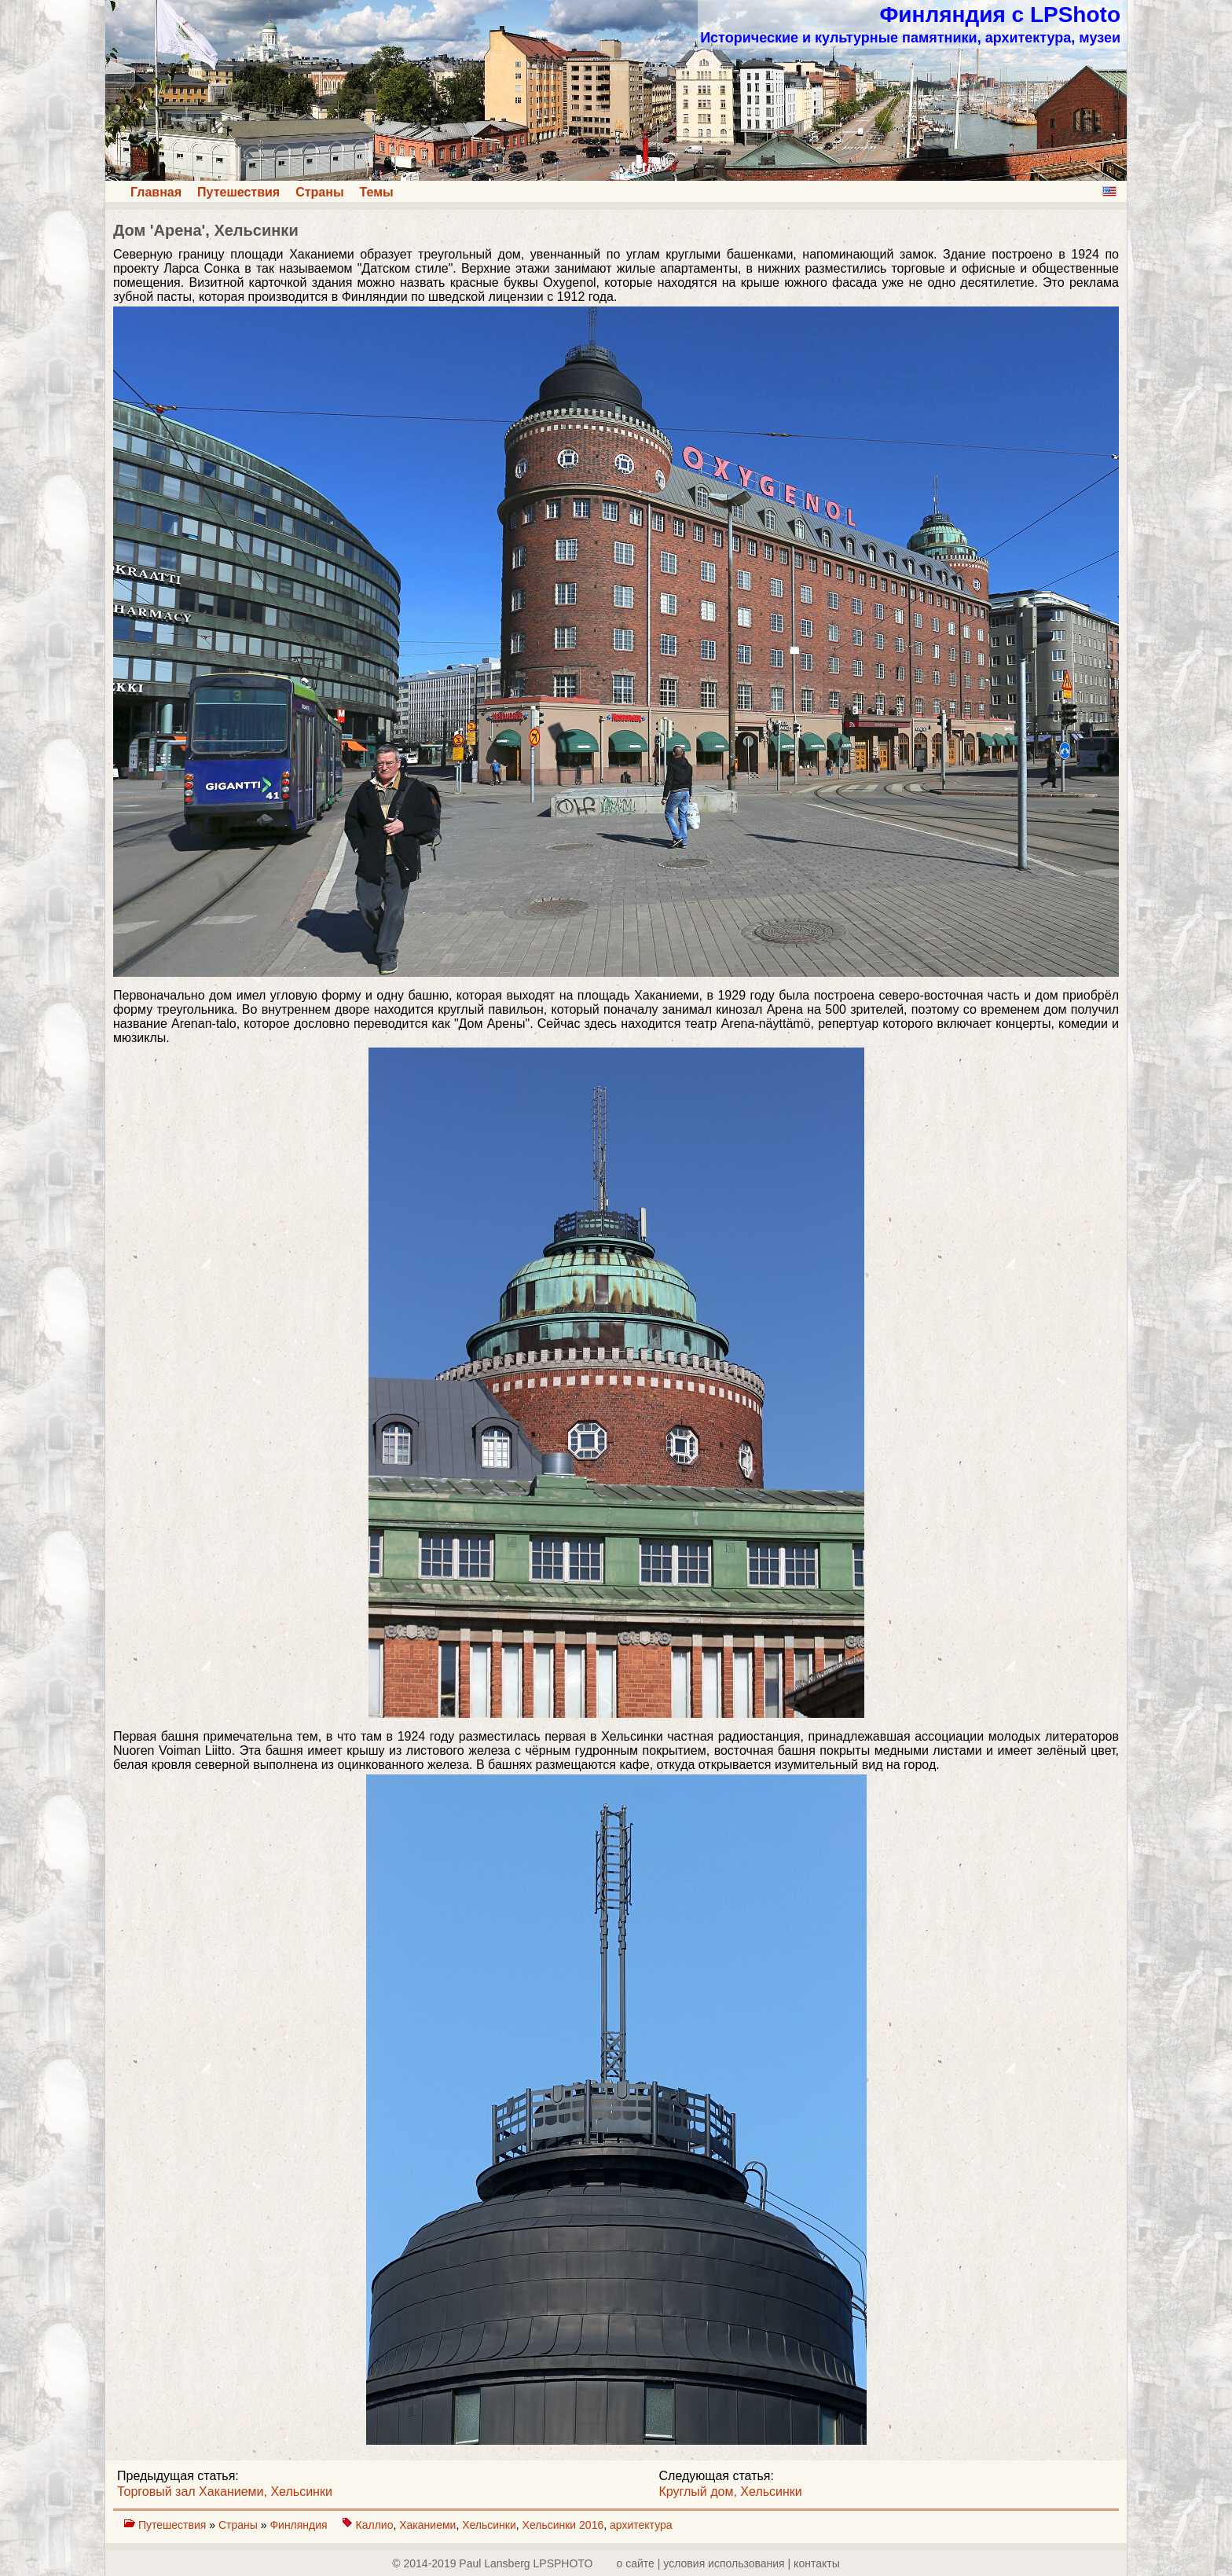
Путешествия (238, 192)
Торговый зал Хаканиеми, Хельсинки (224, 2491)
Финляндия (300, 2525)
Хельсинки (489, 2525)
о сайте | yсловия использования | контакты (728, 2563)
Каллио (375, 2525)
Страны (319, 192)
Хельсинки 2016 (563, 2525)
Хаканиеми (427, 2525)
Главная (156, 192)
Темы (377, 192)
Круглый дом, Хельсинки (730, 2491)
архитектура (641, 2525)
